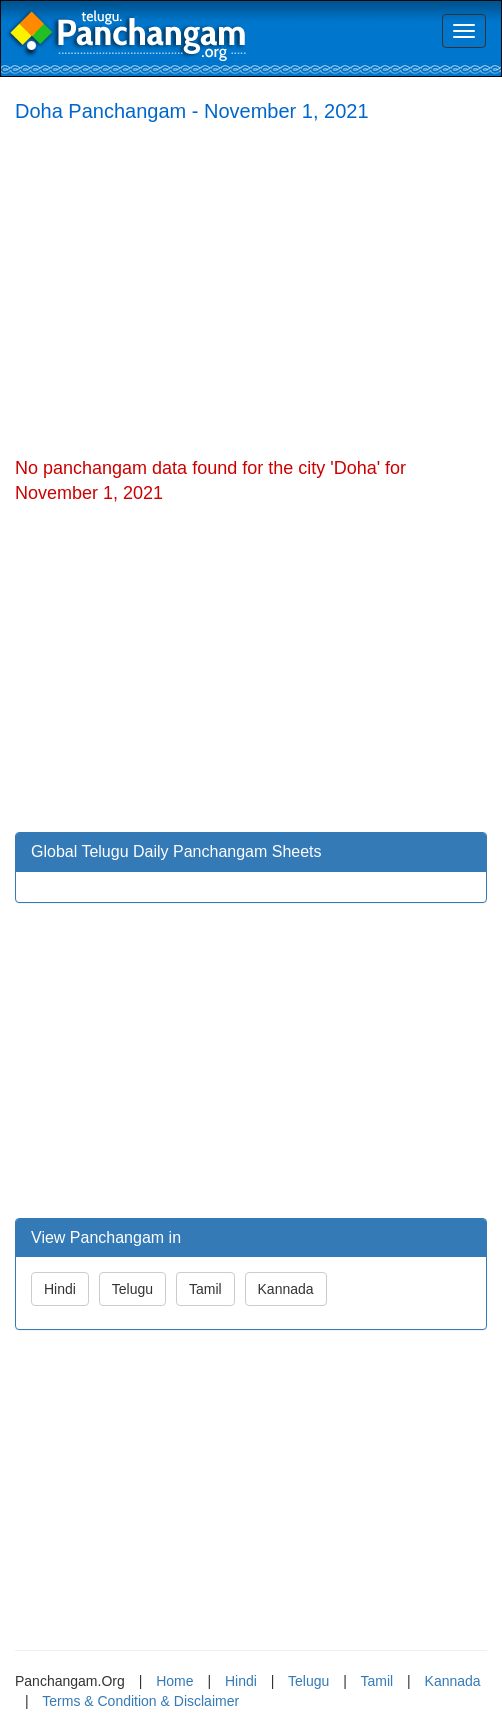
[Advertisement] (251, 286)
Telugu (132, 1289)
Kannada (286, 1289)
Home (174, 1681)
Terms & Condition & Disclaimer (140, 1701)
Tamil (205, 1289)
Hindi (60, 1289)
